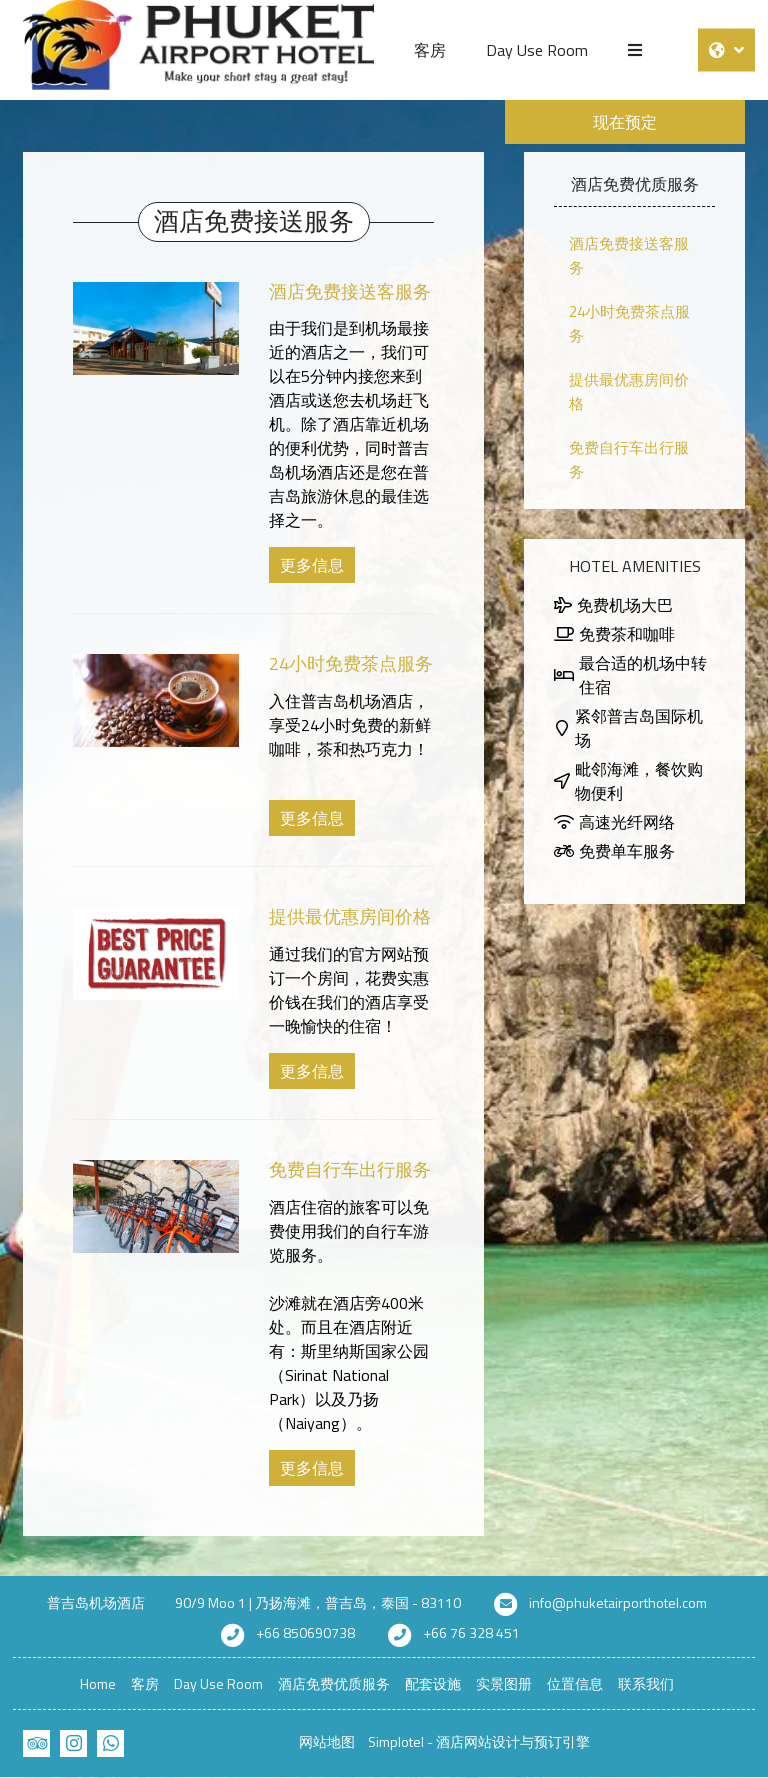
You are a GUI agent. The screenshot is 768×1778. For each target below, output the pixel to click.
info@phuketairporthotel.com (618, 1602)
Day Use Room (537, 50)
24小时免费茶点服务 (351, 663)
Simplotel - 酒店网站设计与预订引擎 (479, 1741)
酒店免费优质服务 (334, 1683)
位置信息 (575, 1683)
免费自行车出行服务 (350, 1169)
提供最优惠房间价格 (350, 916)
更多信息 (312, 565)
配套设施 (433, 1683)
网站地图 (327, 1741)
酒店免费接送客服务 (350, 291)
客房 (430, 50)
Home (98, 1683)
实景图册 (504, 1683)
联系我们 (646, 1683)
